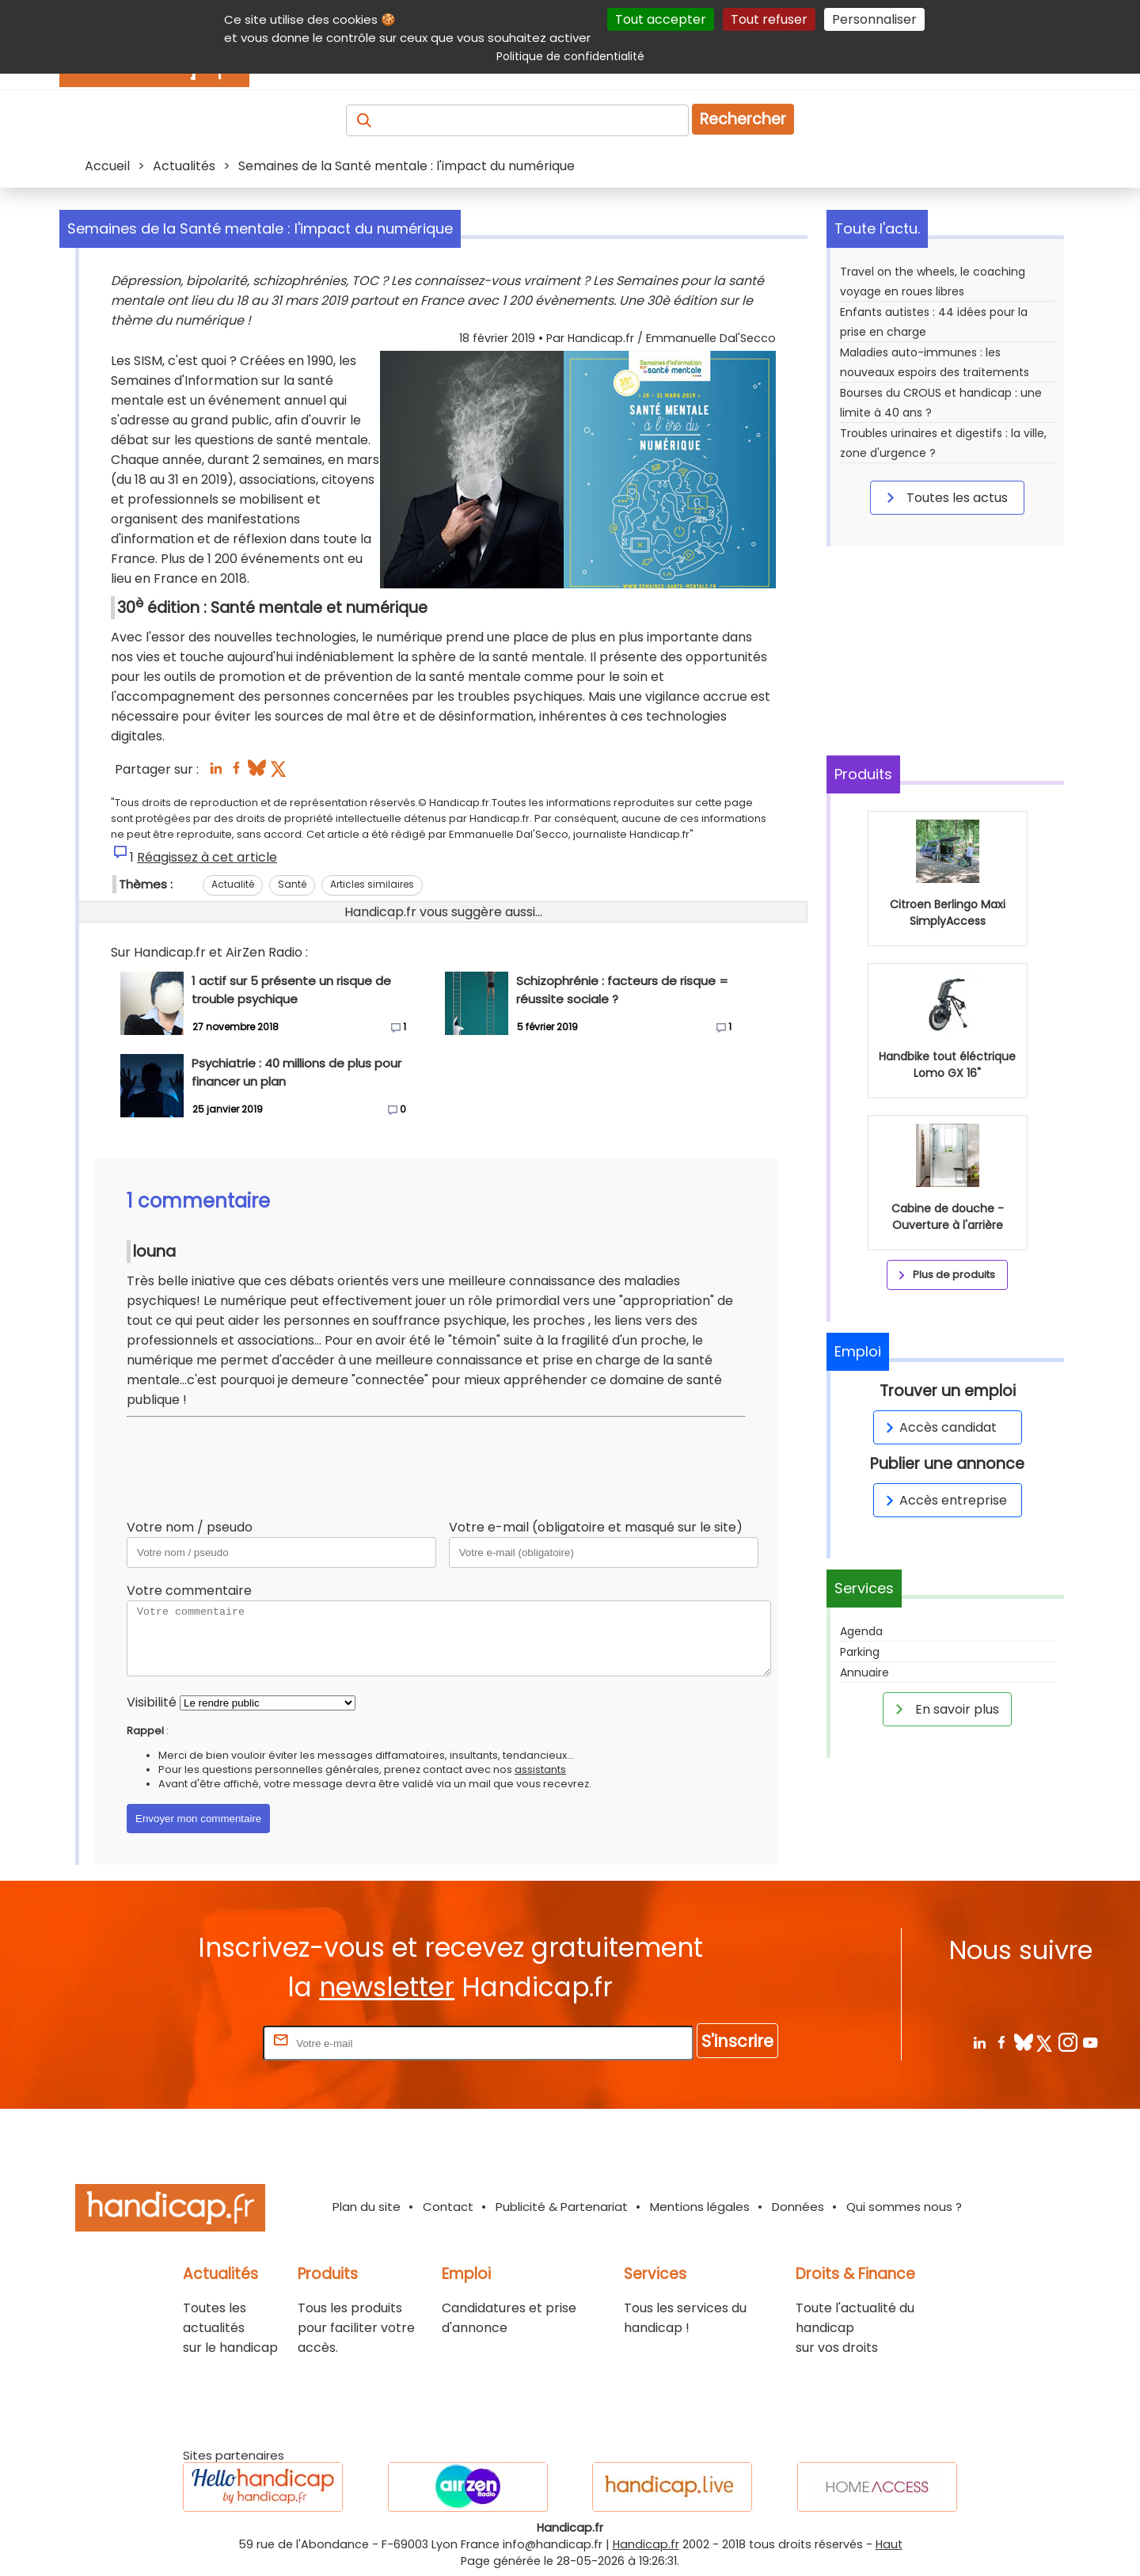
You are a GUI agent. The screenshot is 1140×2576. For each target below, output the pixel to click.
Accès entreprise (943, 1500)
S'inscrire (737, 2041)
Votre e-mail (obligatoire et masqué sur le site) (596, 1527)
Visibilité (152, 1702)
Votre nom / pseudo (190, 1527)
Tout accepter (660, 19)
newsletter (386, 1987)
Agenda (861, 1631)
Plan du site (366, 2206)
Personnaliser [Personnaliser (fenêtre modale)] (874, 19)
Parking (860, 1652)
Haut (889, 2544)
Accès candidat (938, 1427)
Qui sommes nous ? (904, 2206)
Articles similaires (372, 884)
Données (798, 2206)
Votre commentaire (189, 1590)
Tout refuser (769, 19)
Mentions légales (700, 2206)
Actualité (232, 884)
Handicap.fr (646, 2544)
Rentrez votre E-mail (196, 2043)
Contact (448, 2206)
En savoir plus (944, 1708)
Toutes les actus (944, 497)
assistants (540, 1769)
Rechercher (743, 119)
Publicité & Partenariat (562, 2206)
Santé (292, 884)
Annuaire (864, 1672)
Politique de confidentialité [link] (570, 56)
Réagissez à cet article (207, 857)
